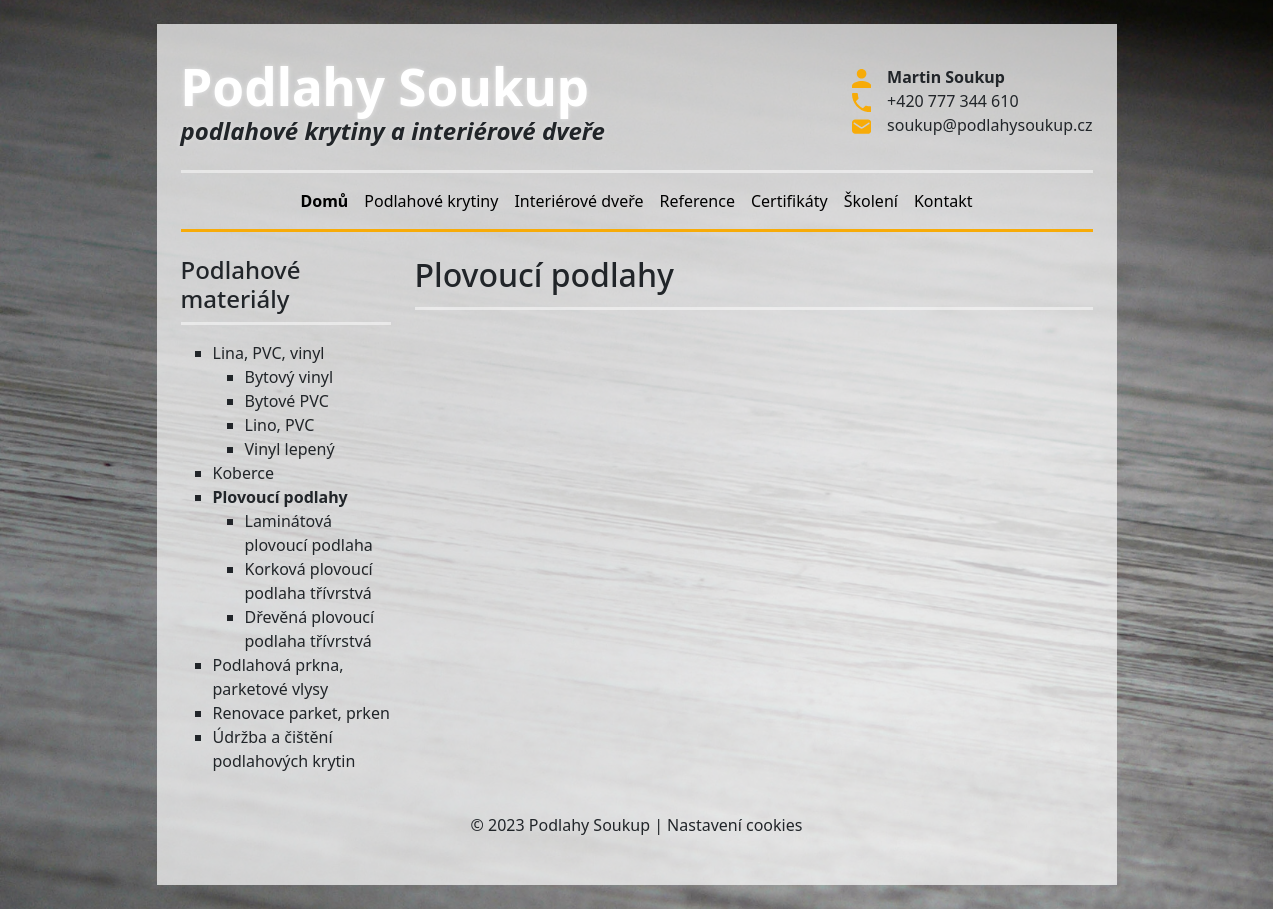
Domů (325, 201)
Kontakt (943, 201)
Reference (697, 201)
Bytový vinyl (289, 377)
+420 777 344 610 (952, 101)
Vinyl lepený (290, 449)
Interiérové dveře (578, 201)
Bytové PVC (287, 401)
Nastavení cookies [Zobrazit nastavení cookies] (734, 825)
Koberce (243, 473)
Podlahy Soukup (385, 86)
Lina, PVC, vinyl (269, 353)
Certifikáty (789, 201)
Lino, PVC (280, 425)
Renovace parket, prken (301, 713)
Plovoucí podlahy (280, 497)
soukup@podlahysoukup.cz (989, 125)
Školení (871, 201)
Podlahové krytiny (431, 201)
